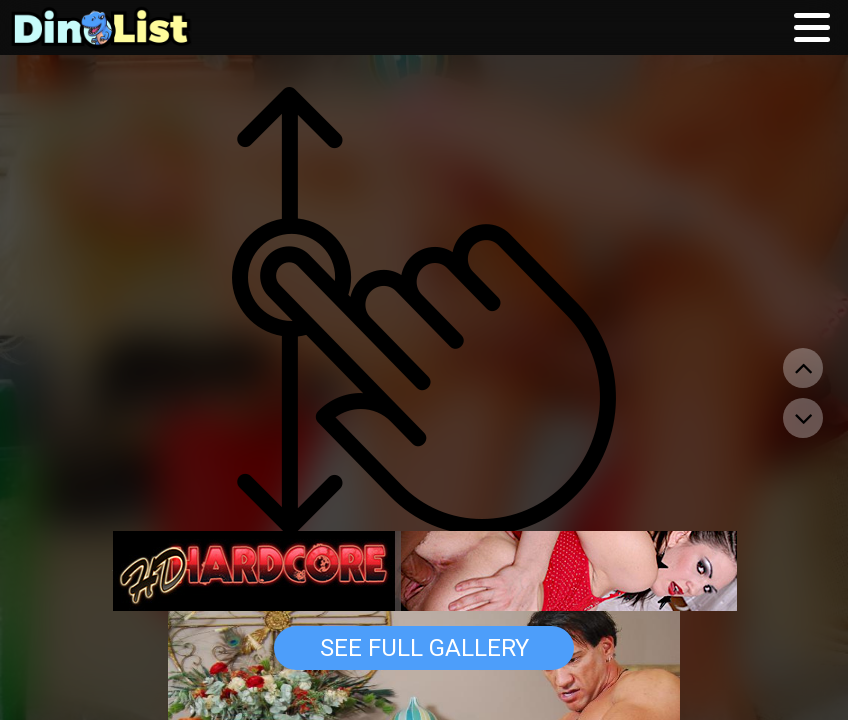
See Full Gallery (424, 648)
